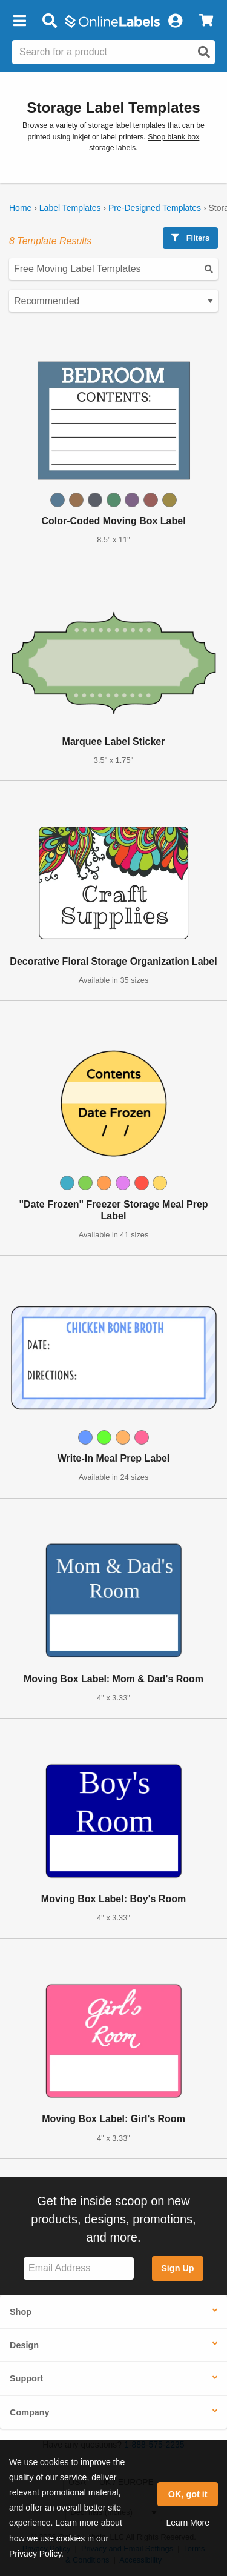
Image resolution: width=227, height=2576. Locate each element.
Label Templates (70, 208)
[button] (19, 21)
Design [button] (24, 2345)
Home (20, 208)
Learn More (187, 2523)
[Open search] (204, 52)
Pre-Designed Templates (154, 208)
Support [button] (26, 2378)
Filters (190, 237)
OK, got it (188, 2494)
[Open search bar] (49, 21)
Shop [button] (20, 2312)
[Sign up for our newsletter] (79, 2268)
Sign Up (177, 2268)
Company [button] (30, 2412)
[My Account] (175, 21)
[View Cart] (206, 21)
